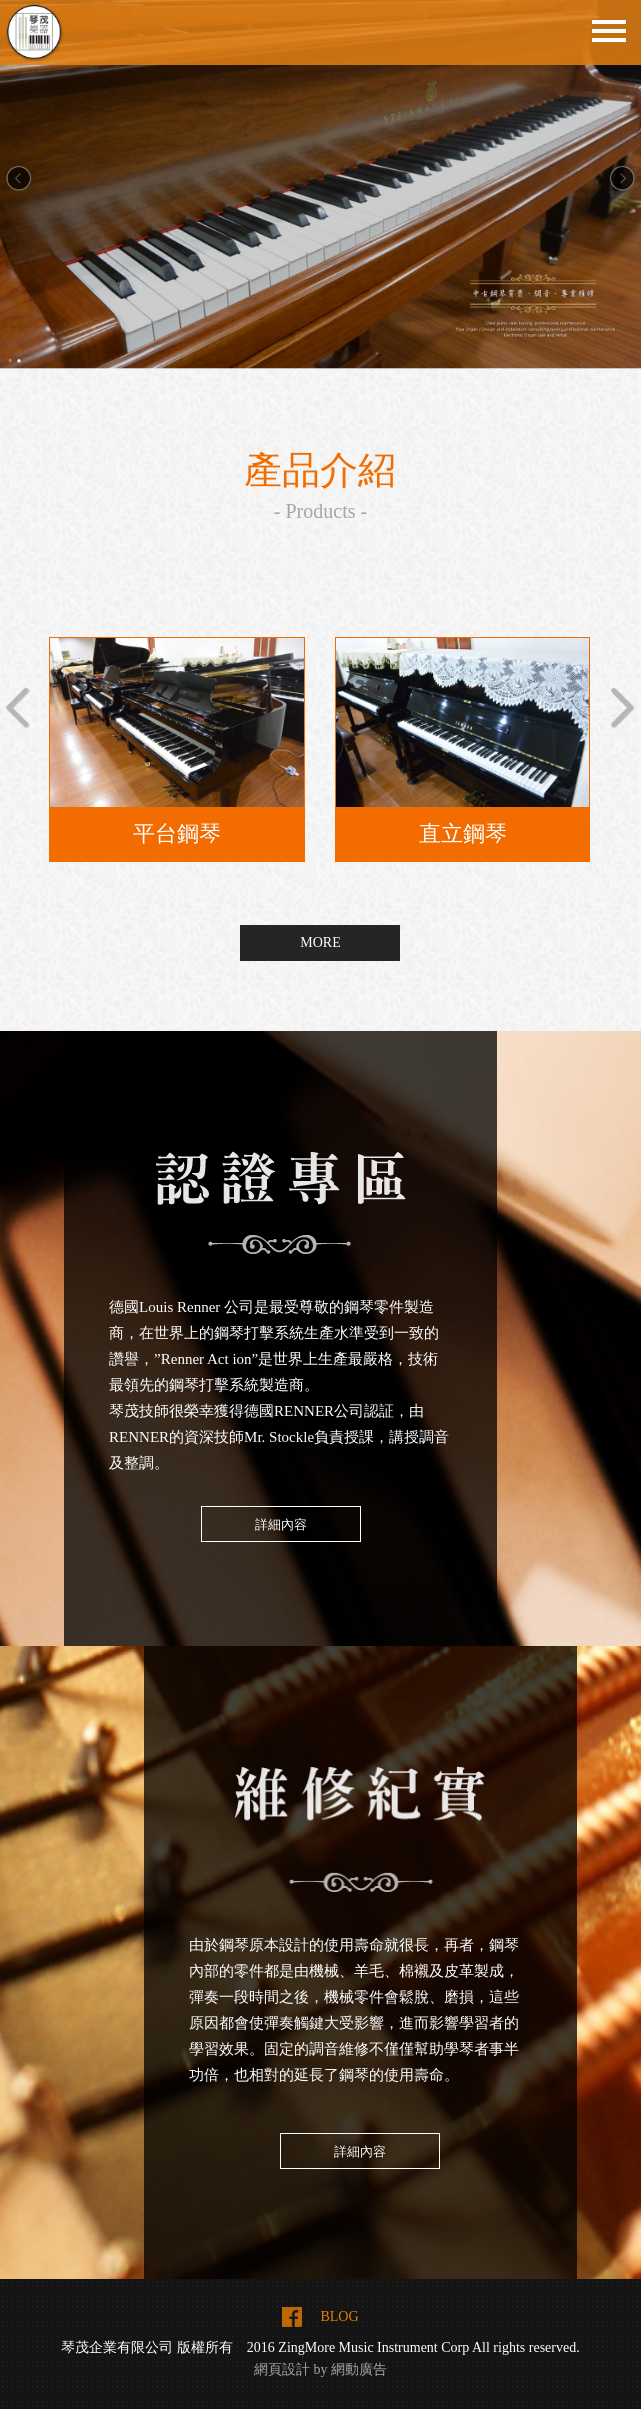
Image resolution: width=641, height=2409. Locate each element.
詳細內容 (281, 1524)
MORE (320, 942)
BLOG (339, 2316)
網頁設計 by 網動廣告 (320, 2369)
